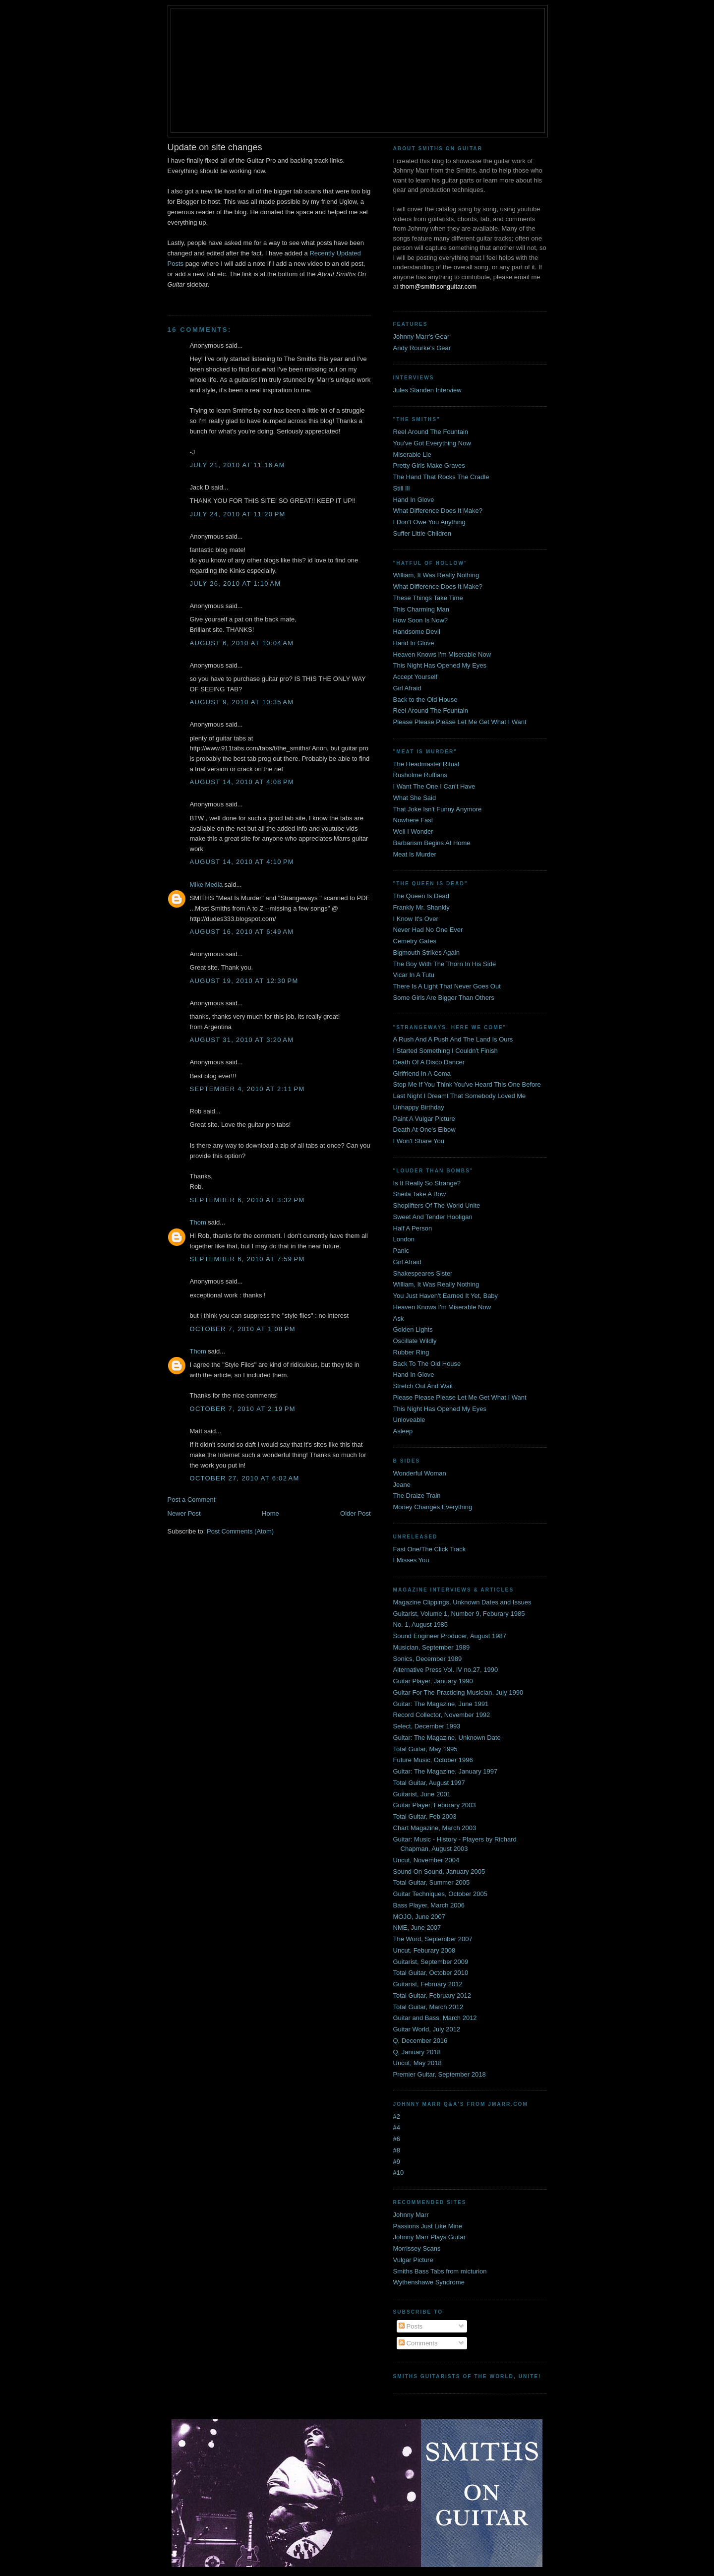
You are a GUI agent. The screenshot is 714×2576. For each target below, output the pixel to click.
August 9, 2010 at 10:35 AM (242, 702)
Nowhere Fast (413, 820)
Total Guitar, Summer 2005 (431, 1882)
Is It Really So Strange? (427, 1183)
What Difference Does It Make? (437, 510)
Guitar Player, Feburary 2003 (434, 1805)
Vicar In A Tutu (414, 975)
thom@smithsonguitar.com (438, 286)
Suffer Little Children (422, 533)
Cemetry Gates (414, 941)
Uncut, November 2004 (426, 1860)
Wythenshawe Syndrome (429, 2282)
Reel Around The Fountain (431, 431)
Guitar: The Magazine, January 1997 (445, 1771)
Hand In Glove (413, 499)
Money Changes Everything (433, 1507)
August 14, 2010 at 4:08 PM (242, 782)
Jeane (402, 1484)
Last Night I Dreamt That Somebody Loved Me (459, 1096)
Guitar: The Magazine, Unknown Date (447, 1737)
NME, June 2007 (417, 1927)
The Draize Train (417, 1495)
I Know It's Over (415, 918)
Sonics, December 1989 (427, 1658)
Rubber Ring (411, 1352)
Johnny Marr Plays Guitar (429, 2237)
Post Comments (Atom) (240, 1531)
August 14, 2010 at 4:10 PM (242, 861)
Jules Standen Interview (427, 390)
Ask (398, 1318)
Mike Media (206, 884)
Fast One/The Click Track (429, 1549)
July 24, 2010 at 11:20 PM (238, 514)
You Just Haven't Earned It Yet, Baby (445, 1295)
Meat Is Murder (414, 854)
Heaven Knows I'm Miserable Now (442, 654)
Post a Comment (192, 1499)
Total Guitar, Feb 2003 (425, 1816)
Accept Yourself (415, 676)
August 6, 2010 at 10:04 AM (242, 643)
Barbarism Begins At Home (432, 843)
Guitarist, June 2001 (422, 1794)
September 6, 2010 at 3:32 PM (247, 1200)
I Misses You (411, 1560)
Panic (401, 1250)
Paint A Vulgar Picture (424, 1118)
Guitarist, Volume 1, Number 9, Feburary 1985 (459, 1613)
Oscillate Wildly (415, 1341)
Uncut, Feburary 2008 (424, 1950)
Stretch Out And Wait (423, 1386)
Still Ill (401, 488)
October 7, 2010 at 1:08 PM (243, 1329)
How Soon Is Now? (420, 620)
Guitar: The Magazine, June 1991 (441, 1704)
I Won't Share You (418, 1141)
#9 (396, 2161)
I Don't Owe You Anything (429, 522)
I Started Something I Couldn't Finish (445, 1050)
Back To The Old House (427, 1363)
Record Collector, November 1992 (441, 1714)
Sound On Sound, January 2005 (439, 1871)
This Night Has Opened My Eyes (440, 665)
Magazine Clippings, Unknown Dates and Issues (462, 1602)
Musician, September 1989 (431, 1647)
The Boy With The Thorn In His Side (444, 964)
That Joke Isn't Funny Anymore (437, 809)
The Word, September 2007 (433, 1939)
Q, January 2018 (417, 2052)
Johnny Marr (411, 2214)
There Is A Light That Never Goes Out (447, 986)
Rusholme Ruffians (420, 775)
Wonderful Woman (419, 1473)
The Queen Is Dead (421, 896)
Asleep (403, 1431)
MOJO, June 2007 (419, 1916)
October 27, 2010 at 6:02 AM (244, 1478)
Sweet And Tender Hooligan (433, 1217)
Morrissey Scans (417, 2248)
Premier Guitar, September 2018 (439, 2074)
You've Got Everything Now (432, 443)
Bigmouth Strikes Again (426, 952)
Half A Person (412, 1228)
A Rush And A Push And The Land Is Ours (453, 1039)
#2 (396, 2116)
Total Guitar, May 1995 (425, 1749)
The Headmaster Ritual (426, 764)
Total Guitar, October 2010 (431, 1972)
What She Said (414, 797)
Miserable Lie (412, 454)
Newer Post (184, 1513)
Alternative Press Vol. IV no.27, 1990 (445, 1669)
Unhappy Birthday (418, 1107)
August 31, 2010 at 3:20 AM (242, 1039)
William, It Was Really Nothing (436, 575)
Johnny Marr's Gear (421, 336)
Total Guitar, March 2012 (428, 2007)
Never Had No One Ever (428, 929)
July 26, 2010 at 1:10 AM (235, 583)
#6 (396, 2139)
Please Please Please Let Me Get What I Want (460, 722)
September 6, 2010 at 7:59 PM (247, 1259)
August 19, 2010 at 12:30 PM (244, 980)
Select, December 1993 (427, 1726)
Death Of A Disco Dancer (429, 1062)
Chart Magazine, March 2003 (434, 1828)
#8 (396, 2150)
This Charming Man (421, 609)
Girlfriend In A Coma (422, 1073)
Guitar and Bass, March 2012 (435, 2018)
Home (270, 1513)
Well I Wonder (413, 831)
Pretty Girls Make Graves (429, 465)
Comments (418, 2343)
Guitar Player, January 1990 (433, 1681)
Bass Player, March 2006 (429, 1905)
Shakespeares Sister (423, 1273)
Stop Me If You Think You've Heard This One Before (467, 1084)
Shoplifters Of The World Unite (436, 1205)
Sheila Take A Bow (419, 1194)
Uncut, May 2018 (417, 2063)
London (404, 1239)
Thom (198, 1222)
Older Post (355, 1513)
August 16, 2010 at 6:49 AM (242, 931)
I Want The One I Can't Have (434, 786)
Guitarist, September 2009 (431, 1961)
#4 (396, 2127)
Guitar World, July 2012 (427, 2029)
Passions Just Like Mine (427, 2226)
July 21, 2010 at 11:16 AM (237, 465)
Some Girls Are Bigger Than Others (443, 997)
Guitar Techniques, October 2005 (440, 1894)
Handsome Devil (416, 631)
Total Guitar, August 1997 (429, 1782)
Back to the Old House (425, 699)
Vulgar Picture (413, 2260)
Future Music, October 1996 (433, 1760)
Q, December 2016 (420, 2040)
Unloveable (409, 1419)
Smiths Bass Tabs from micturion (440, 2271)
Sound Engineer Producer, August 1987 (449, 1636)
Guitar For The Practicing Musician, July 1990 (458, 1692)
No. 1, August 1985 (420, 1624)
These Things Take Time (428, 598)
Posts (410, 2326)
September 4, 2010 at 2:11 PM (247, 1089)
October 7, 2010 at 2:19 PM (243, 1408)
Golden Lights (413, 1329)
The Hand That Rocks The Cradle (441, 477)
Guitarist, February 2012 (428, 1984)
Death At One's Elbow (424, 1129)
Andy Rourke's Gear (422, 348)
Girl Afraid (407, 688)
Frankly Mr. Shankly (421, 907)
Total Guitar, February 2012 (432, 1995)
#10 (398, 2172)
